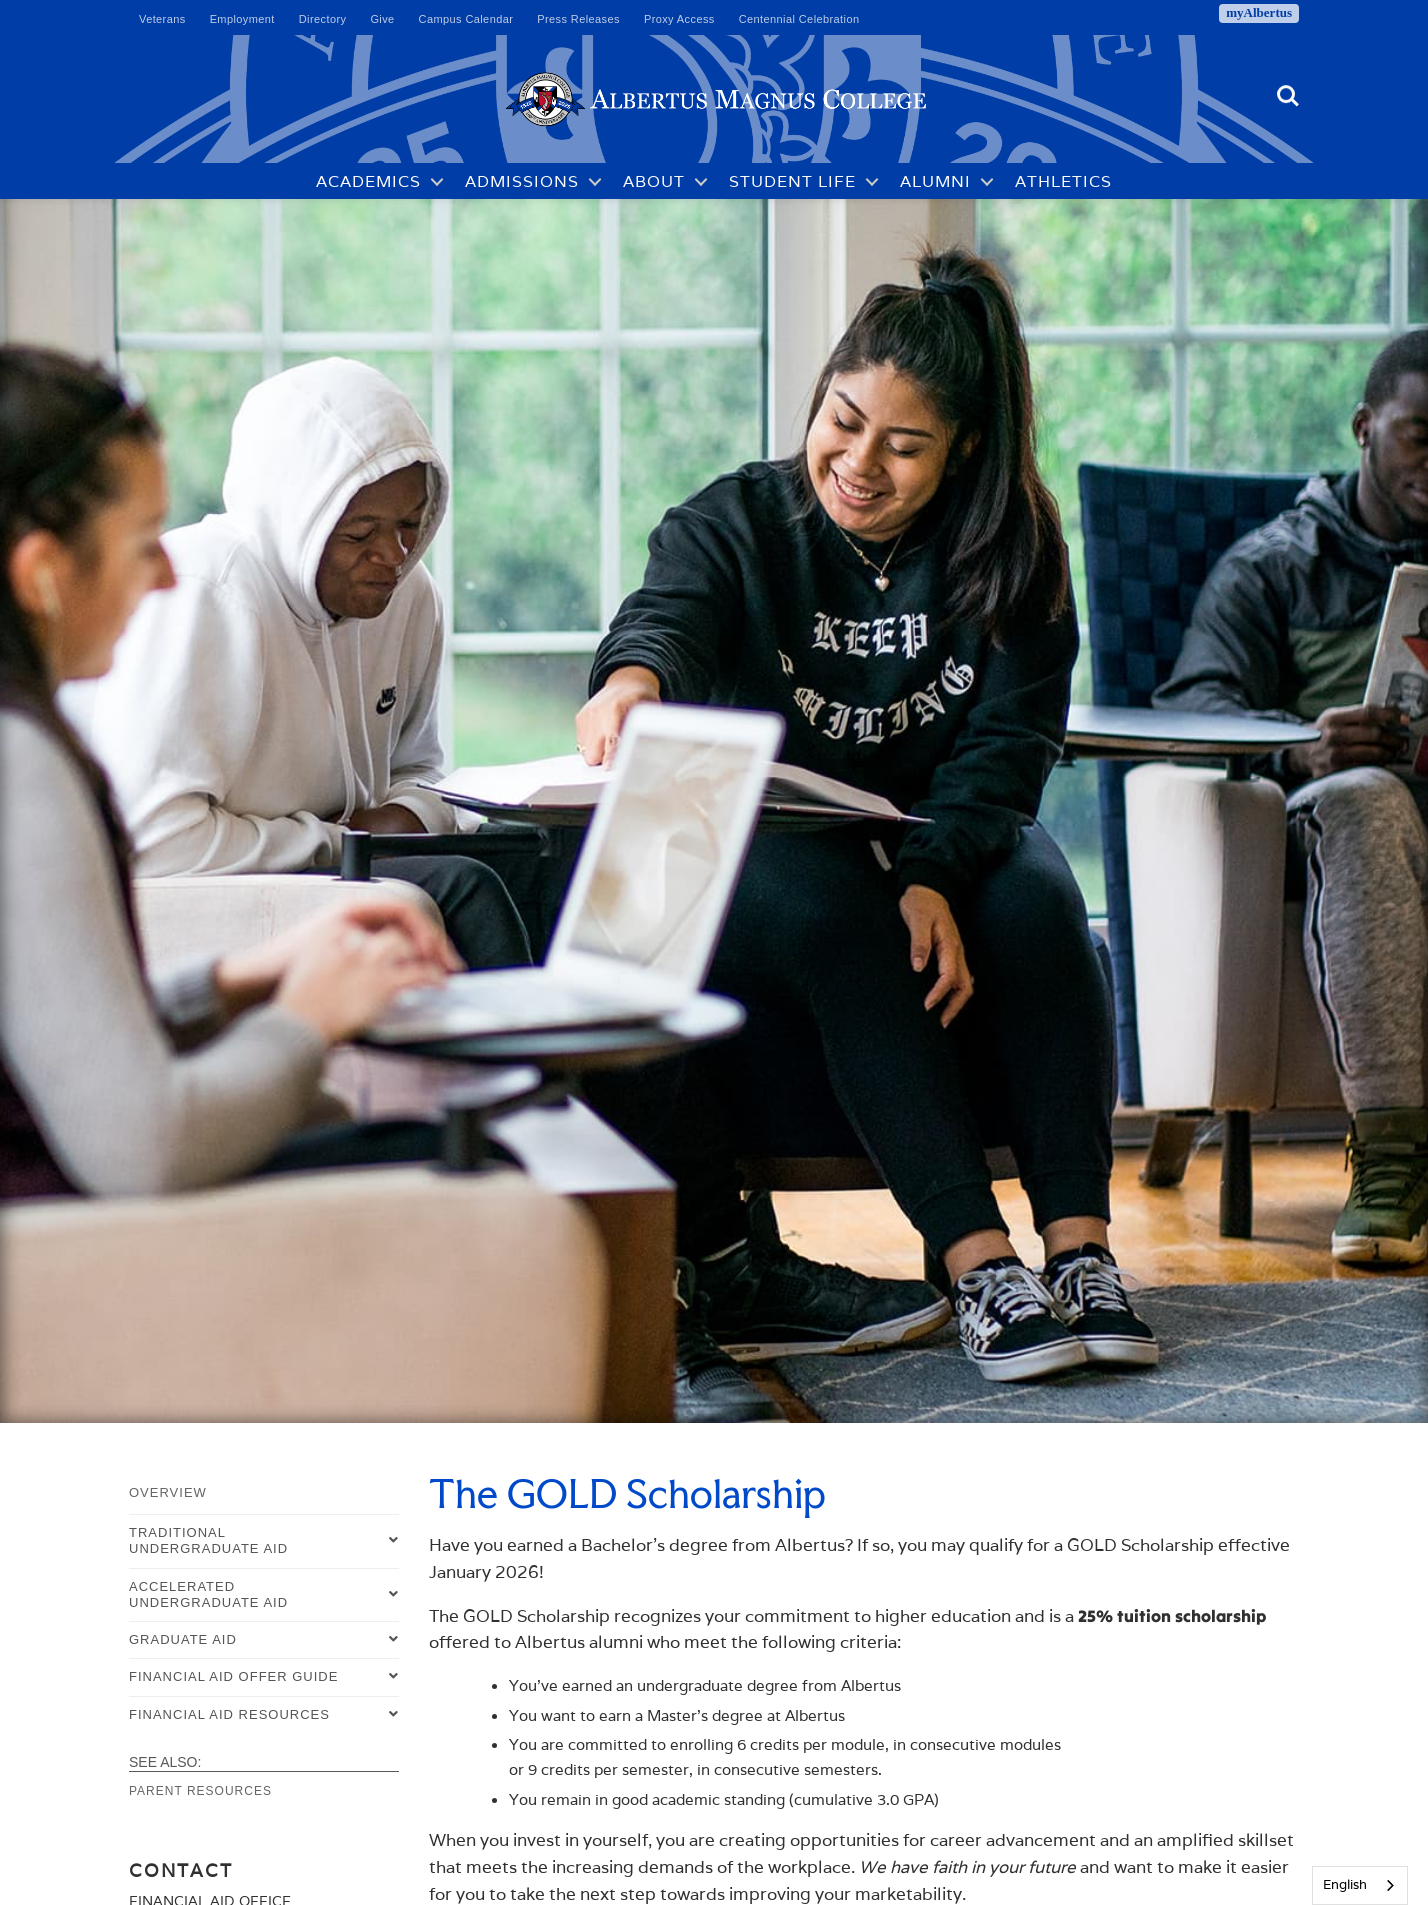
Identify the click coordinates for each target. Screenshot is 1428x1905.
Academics (368, 181)
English (1345, 1884)
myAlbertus (1259, 12)
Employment (242, 19)
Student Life (792, 181)
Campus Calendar (466, 19)
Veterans (162, 19)
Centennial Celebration (799, 19)
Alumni (935, 181)
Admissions (522, 181)
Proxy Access (679, 19)
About (654, 181)
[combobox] (1360, 1885)
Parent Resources (200, 1791)
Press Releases (578, 19)
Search (1288, 96)
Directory (323, 19)
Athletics (1063, 181)
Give (382, 19)
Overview (168, 1492)
